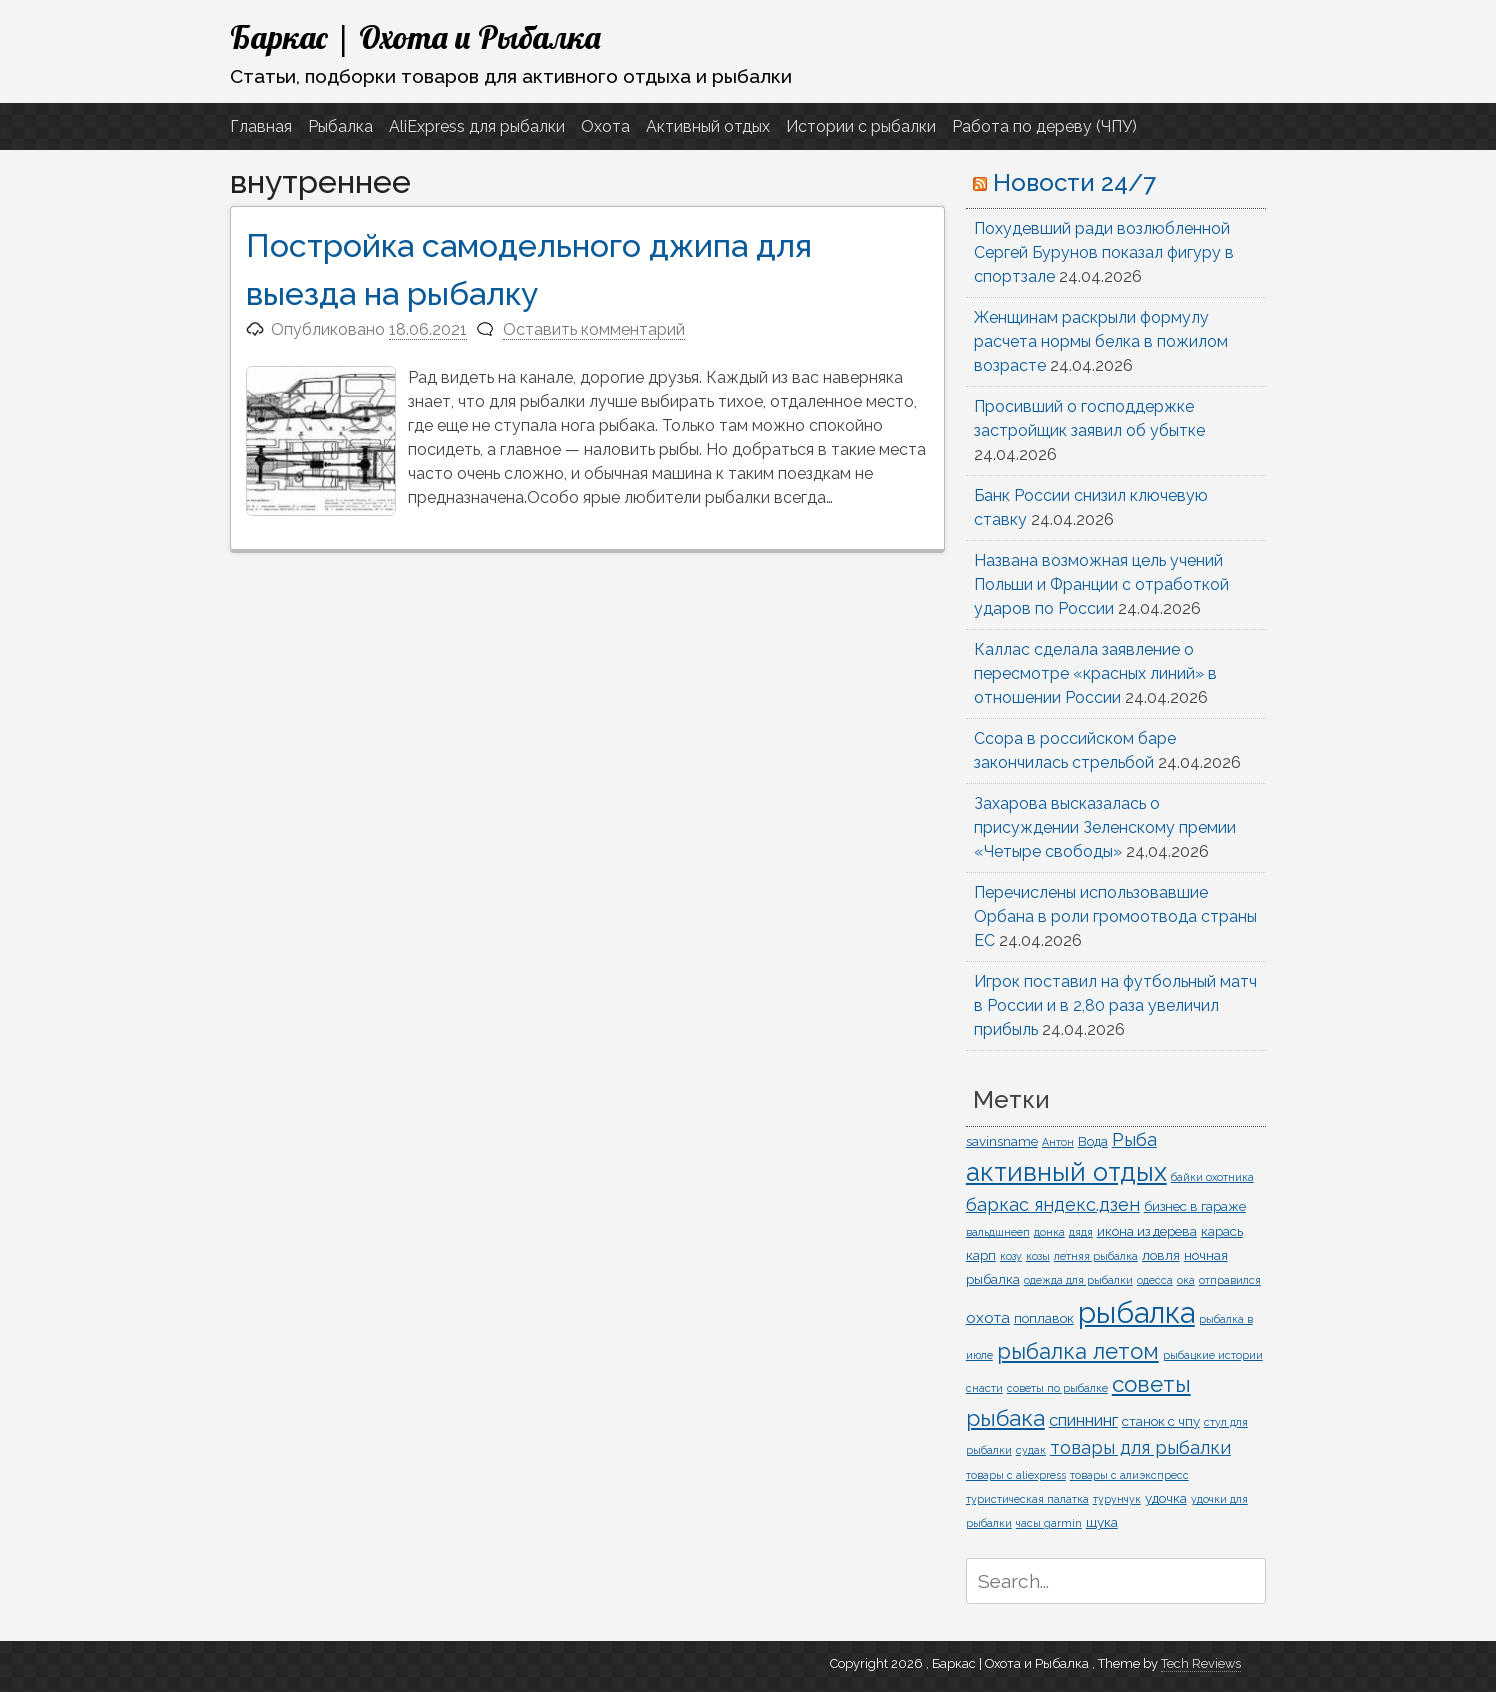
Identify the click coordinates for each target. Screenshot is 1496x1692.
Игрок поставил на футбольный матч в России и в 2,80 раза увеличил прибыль (1115, 1005)
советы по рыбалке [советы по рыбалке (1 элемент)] (1057, 1388)
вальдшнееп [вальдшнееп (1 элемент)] (998, 1232)
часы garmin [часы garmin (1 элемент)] (1049, 1523)
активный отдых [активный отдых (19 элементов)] (1066, 1172)
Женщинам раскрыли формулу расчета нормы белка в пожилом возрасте (1101, 341)
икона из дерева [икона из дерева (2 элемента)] (1147, 1231)
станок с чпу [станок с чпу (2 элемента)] (1161, 1421)
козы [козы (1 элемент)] (1038, 1256)
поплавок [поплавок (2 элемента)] (1044, 1318)
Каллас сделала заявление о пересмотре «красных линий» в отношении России (1095, 673)
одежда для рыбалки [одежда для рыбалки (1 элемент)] (1078, 1280)
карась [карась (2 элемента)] (1222, 1231)
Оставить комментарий (594, 329)
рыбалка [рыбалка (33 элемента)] (1136, 1312)
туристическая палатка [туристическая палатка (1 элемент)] (1027, 1499)
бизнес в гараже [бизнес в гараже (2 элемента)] (1195, 1206)
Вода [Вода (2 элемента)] (1093, 1141)
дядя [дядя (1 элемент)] (1081, 1232)
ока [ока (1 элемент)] (1186, 1280)
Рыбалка (340, 126)
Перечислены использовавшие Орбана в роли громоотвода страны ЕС (1115, 916)
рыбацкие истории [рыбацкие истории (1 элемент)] (1213, 1355)
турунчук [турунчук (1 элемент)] (1117, 1499)
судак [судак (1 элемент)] (1031, 1450)
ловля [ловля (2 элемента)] (1161, 1255)
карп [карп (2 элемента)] (981, 1255)
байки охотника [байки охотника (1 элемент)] (1212, 1177)
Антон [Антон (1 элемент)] (1058, 1142)
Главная (261, 126)
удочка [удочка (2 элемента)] (1166, 1498)
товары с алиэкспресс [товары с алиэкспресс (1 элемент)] (1129, 1475)
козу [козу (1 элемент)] (1011, 1256)
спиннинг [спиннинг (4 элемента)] (1083, 1420)
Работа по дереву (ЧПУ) (1044, 126)
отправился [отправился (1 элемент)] (1230, 1280)
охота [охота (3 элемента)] (988, 1318)
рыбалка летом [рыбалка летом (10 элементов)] (1078, 1351)
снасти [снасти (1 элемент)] (984, 1388)
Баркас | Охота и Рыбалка (415, 37)
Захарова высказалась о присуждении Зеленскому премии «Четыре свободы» (1105, 827)
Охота (605, 126)
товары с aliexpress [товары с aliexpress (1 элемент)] (1016, 1475)
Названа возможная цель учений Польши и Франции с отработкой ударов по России (1101, 584)
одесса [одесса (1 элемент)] (1155, 1280)
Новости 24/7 (1074, 182)
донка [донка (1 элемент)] (1049, 1232)
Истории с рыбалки (861, 126)
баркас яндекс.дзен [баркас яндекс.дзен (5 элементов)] (1053, 1204)
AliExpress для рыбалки (477, 126)
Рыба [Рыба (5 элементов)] (1134, 1139)
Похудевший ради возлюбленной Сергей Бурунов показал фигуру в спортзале (1104, 252)
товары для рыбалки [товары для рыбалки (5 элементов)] (1140, 1447)
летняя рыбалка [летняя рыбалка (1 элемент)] (1096, 1256)
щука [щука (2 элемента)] (1102, 1522)
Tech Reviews (1201, 1663)
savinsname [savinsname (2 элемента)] (1002, 1141)
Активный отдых (708, 126)
